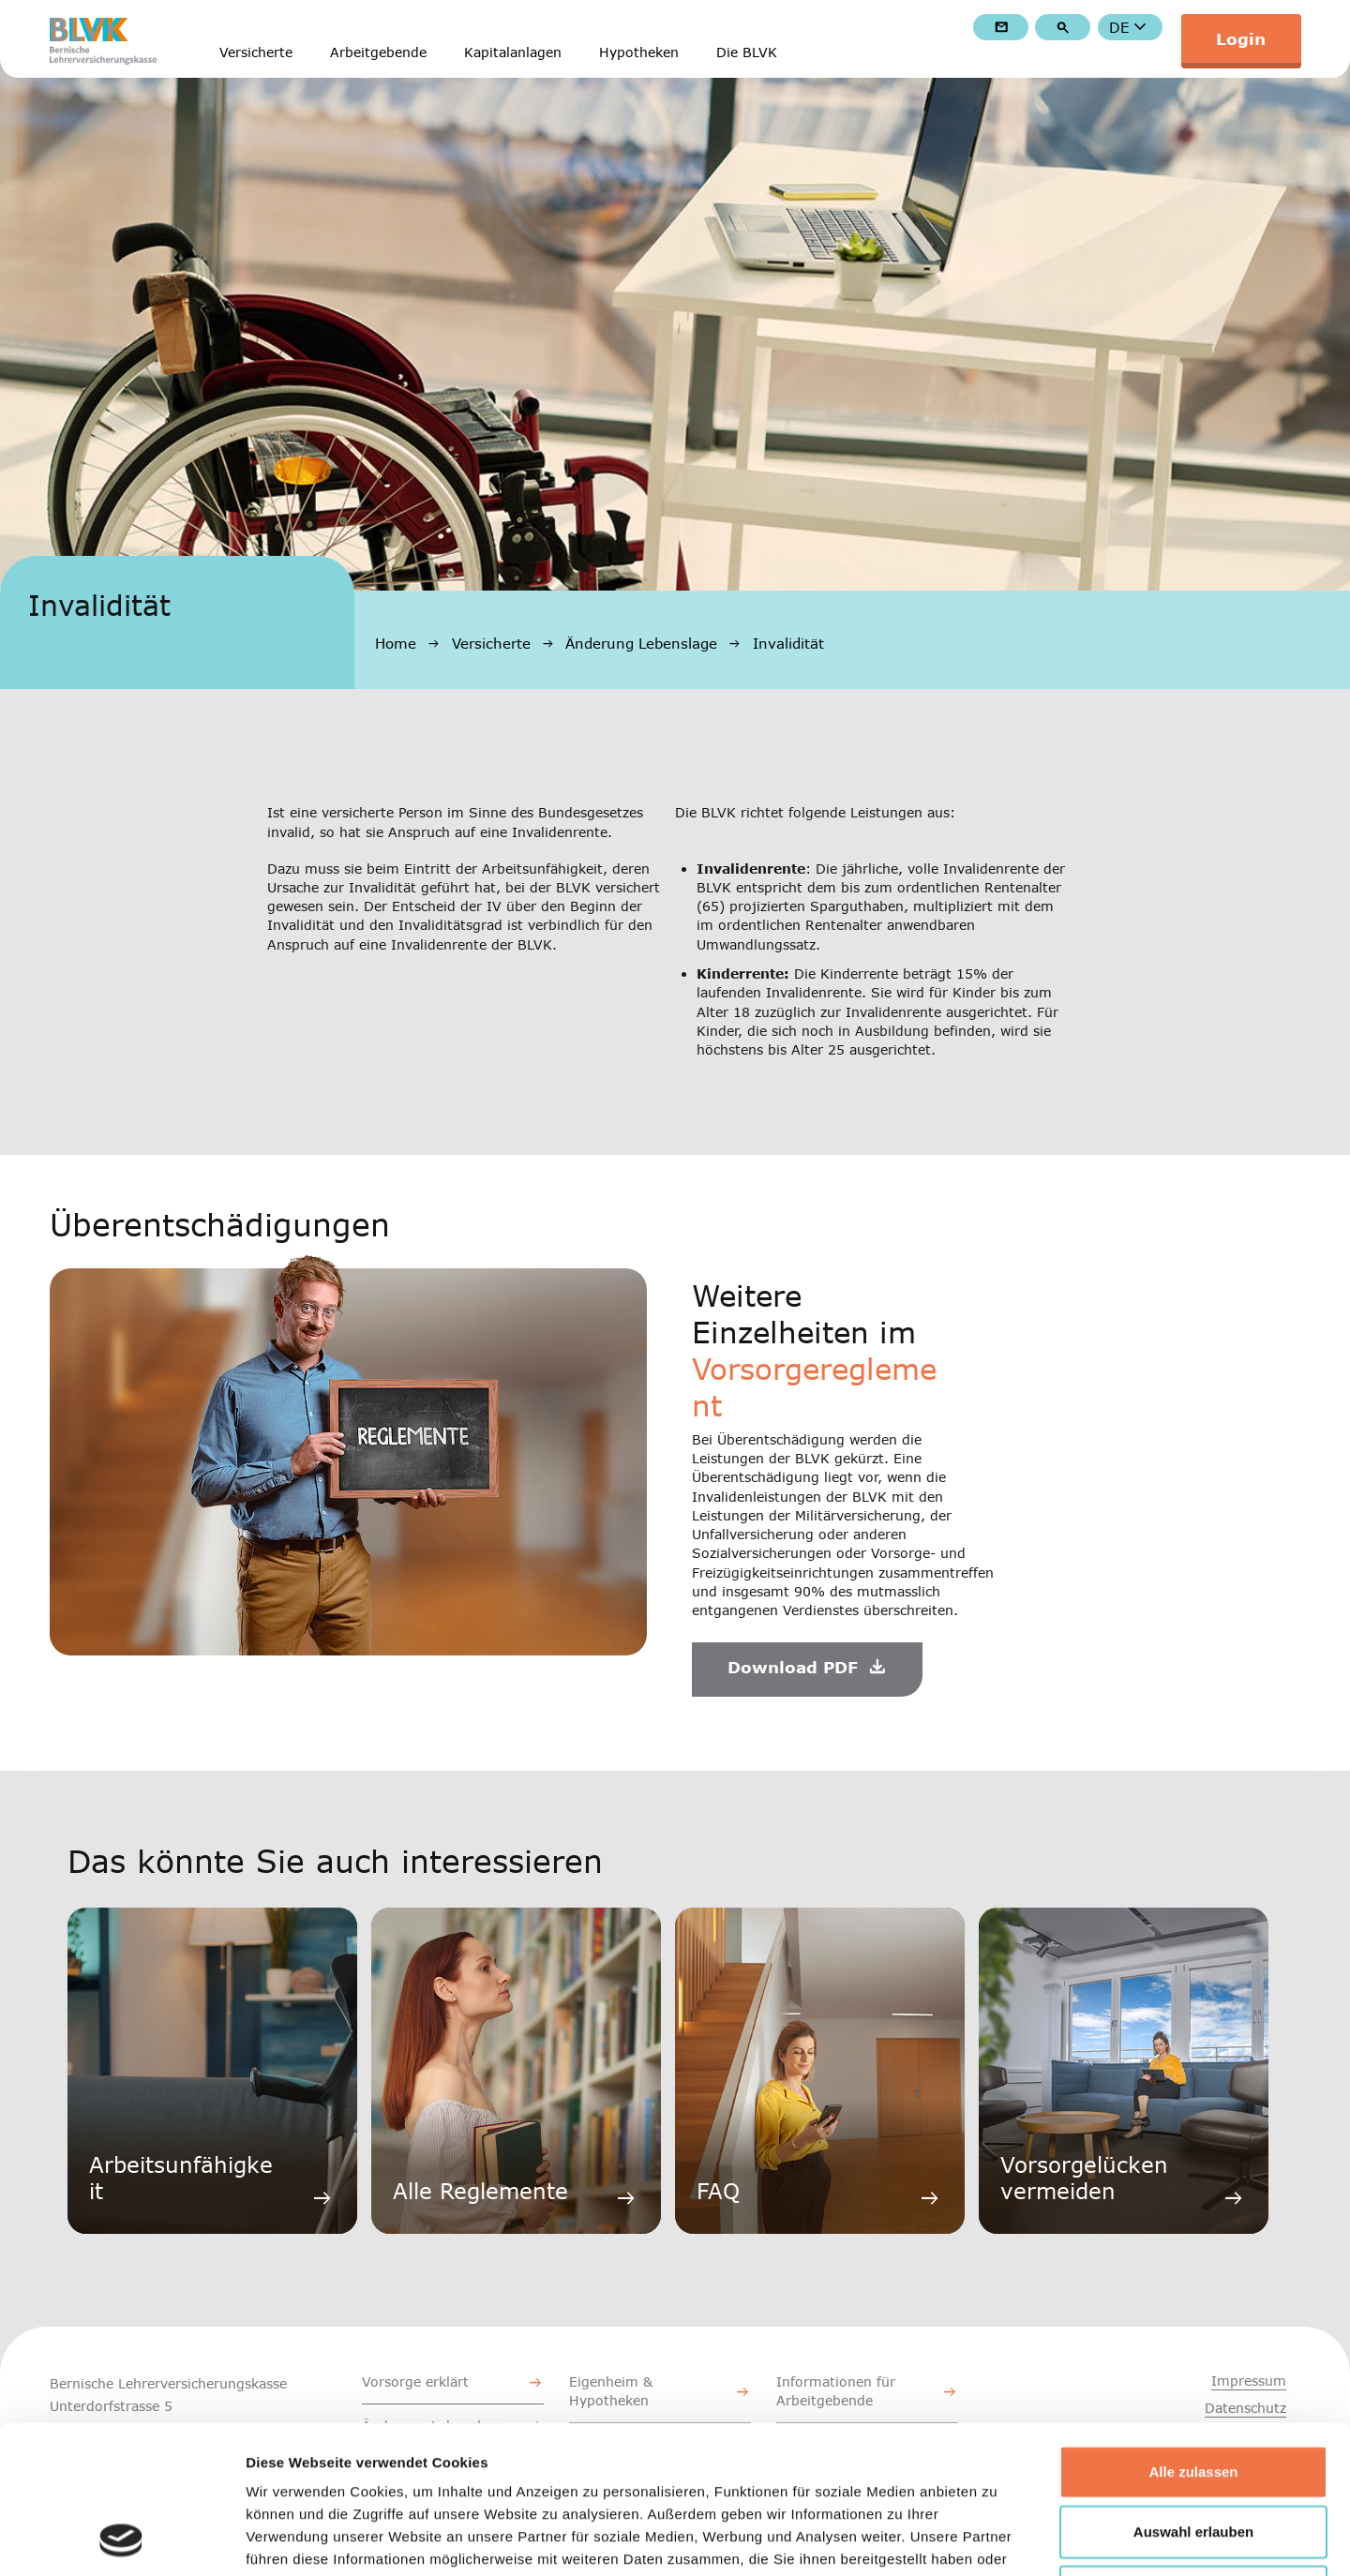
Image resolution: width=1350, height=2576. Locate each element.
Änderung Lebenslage (641, 643)
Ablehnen (1193, 2453)
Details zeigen (997, 2539)
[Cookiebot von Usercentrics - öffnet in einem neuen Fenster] (121, 2539)
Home (395, 643)
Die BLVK (746, 53)
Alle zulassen (1193, 2333)
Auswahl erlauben (1193, 2393)
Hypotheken (639, 53)
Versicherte (255, 53)
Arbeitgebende (378, 53)
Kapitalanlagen (513, 53)
